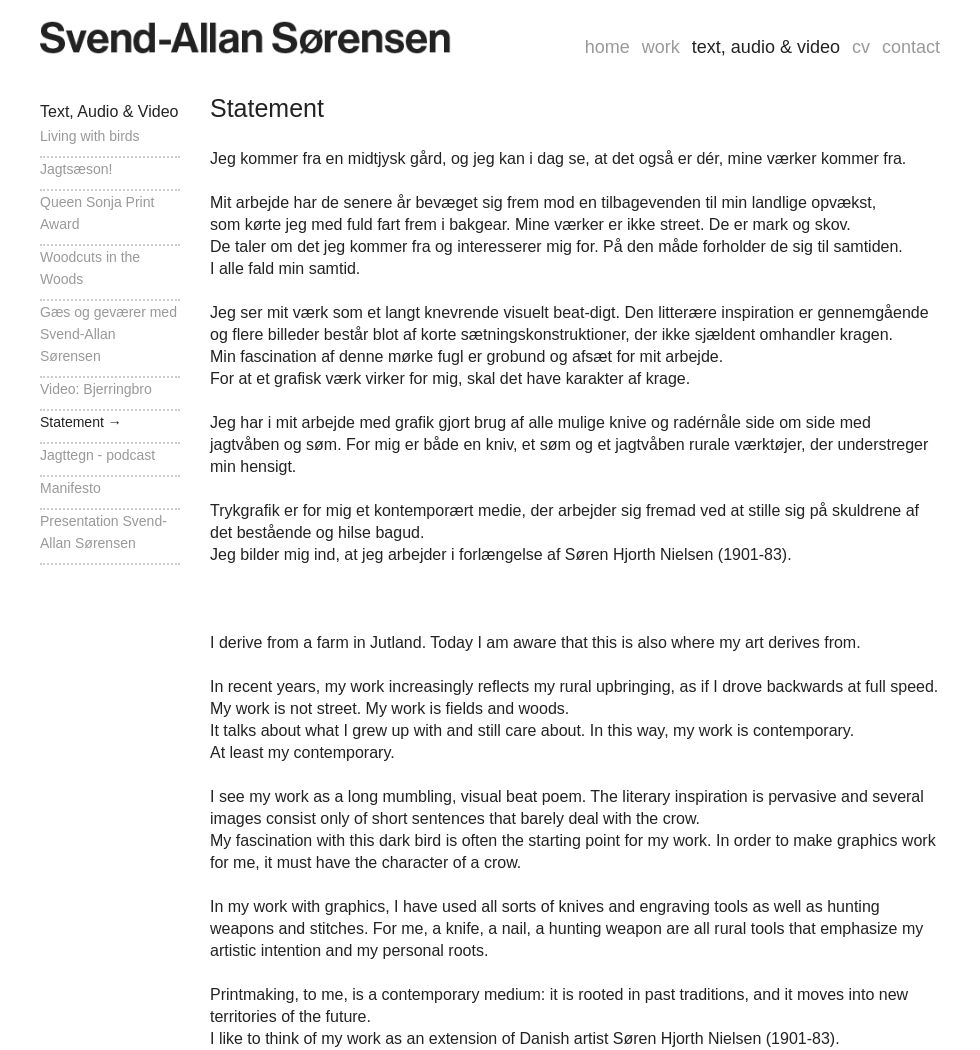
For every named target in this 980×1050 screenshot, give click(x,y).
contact (911, 47)
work (661, 47)
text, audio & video (766, 47)
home (607, 47)
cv (861, 47)
